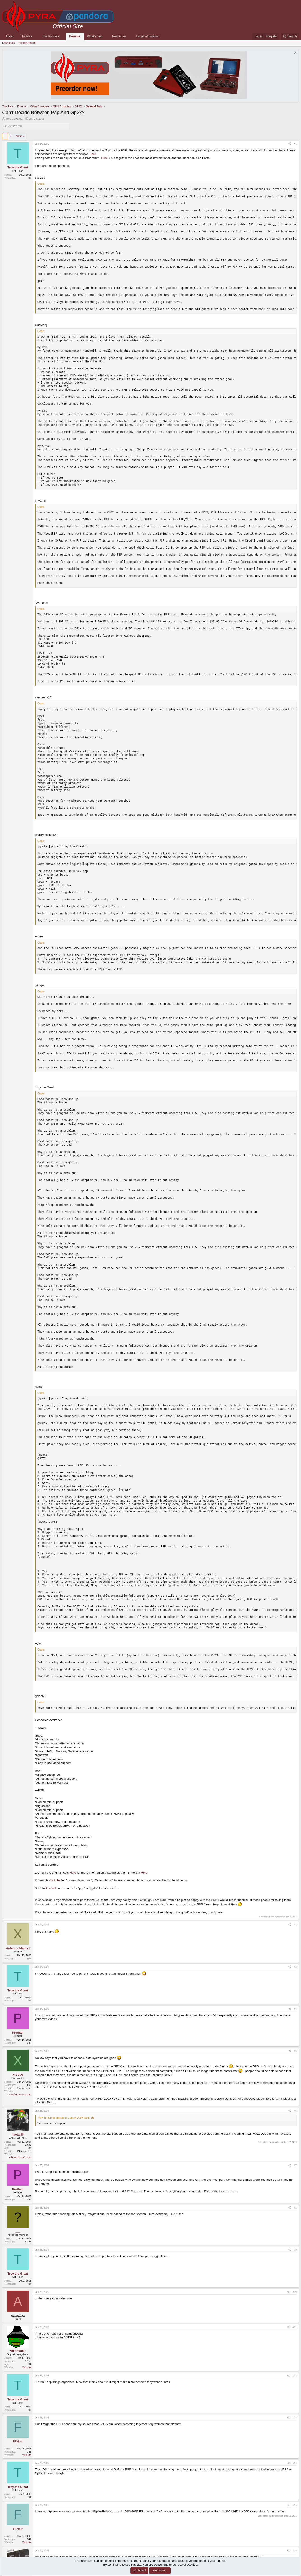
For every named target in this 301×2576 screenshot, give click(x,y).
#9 (295, 2249)
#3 (295, 1966)
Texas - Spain (23, 2087)
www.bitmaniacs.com (20, 2094)
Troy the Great (14, 118)
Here (93, 153)
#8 (295, 2207)
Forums (74, 36)
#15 (295, 2504)
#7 (295, 2165)
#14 (295, 2462)
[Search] (290, 36)
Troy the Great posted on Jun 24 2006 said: (63, 2117)
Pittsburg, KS (24, 2151)
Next (19, 135)
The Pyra (26, 36)
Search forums (27, 43)
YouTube (54, 1880)
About (10, 36)
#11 (295, 2327)
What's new (94, 36)
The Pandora (51, 36)
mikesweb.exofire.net (20, 2157)
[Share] (289, 143)
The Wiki (51, 1888)
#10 (295, 2291)
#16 (295, 2550)
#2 (295, 1924)
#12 (295, 2375)
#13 (295, 2417)
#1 (295, 143)
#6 (295, 2110)
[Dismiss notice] (295, 53)
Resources (119, 36)
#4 (295, 2008)
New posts (8, 43)
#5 (295, 2050)
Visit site (26, 2367)
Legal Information (148, 36)
